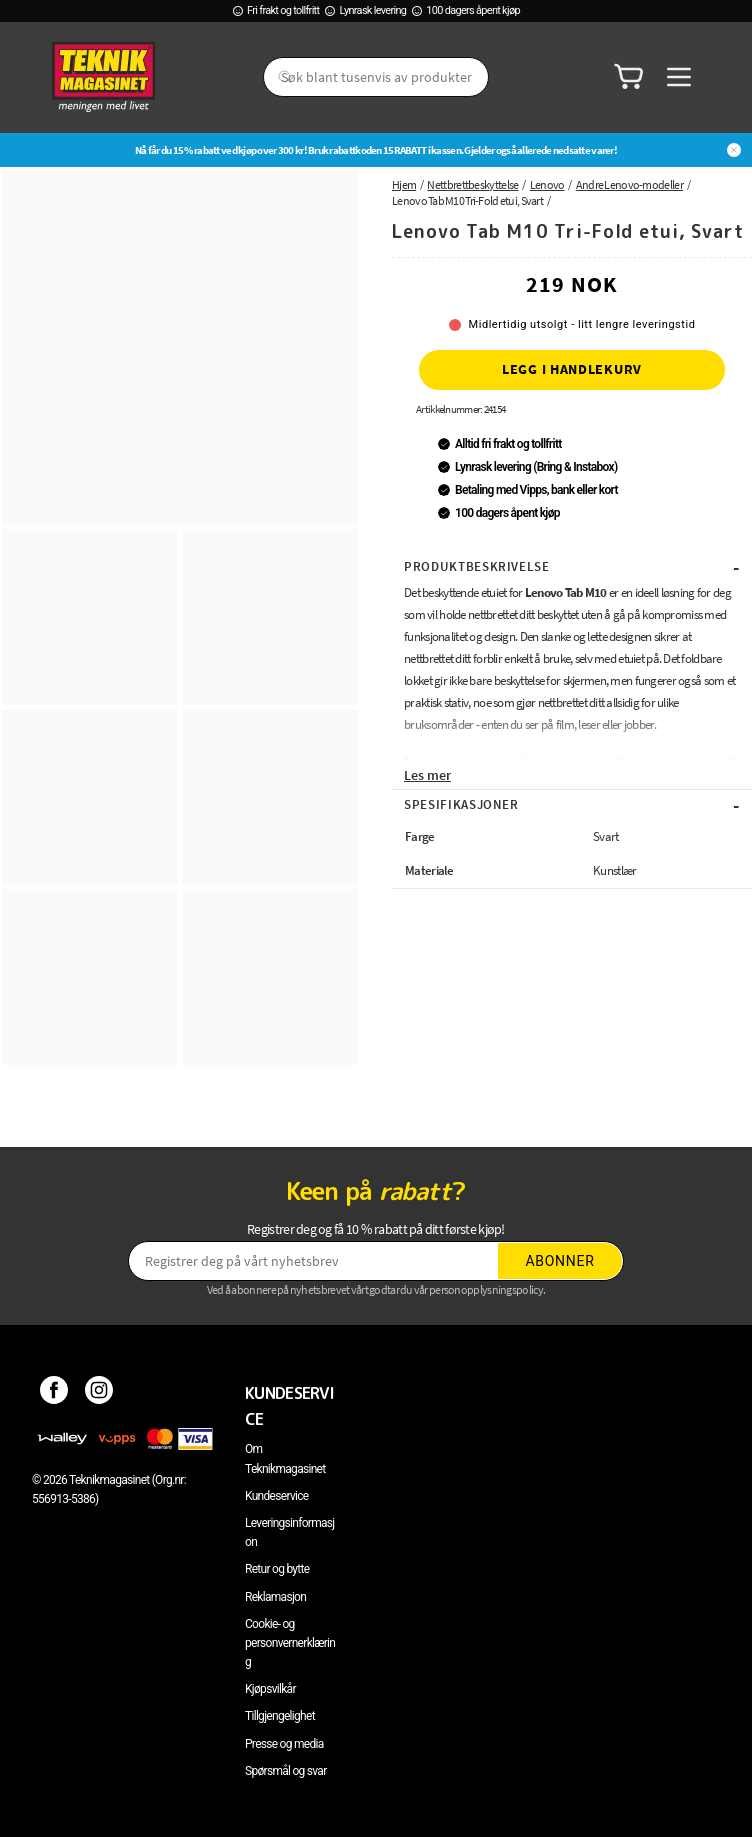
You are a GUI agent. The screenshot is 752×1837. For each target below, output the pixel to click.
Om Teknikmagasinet (285, 1458)
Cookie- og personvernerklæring (290, 1643)
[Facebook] (54, 1393)
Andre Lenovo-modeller (629, 184)
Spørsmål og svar (286, 1771)
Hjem (404, 184)
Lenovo (547, 184)
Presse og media (284, 1744)
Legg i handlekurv (572, 369)
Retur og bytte (277, 1569)
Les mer (427, 775)
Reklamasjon (275, 1597)
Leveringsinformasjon (290, 1532)
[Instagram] (99, 1393)
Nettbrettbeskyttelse (472, 184)
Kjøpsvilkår (270, 1689)
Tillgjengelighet (280, 1716)
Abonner (560, 1261)
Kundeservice (276, 1496)
